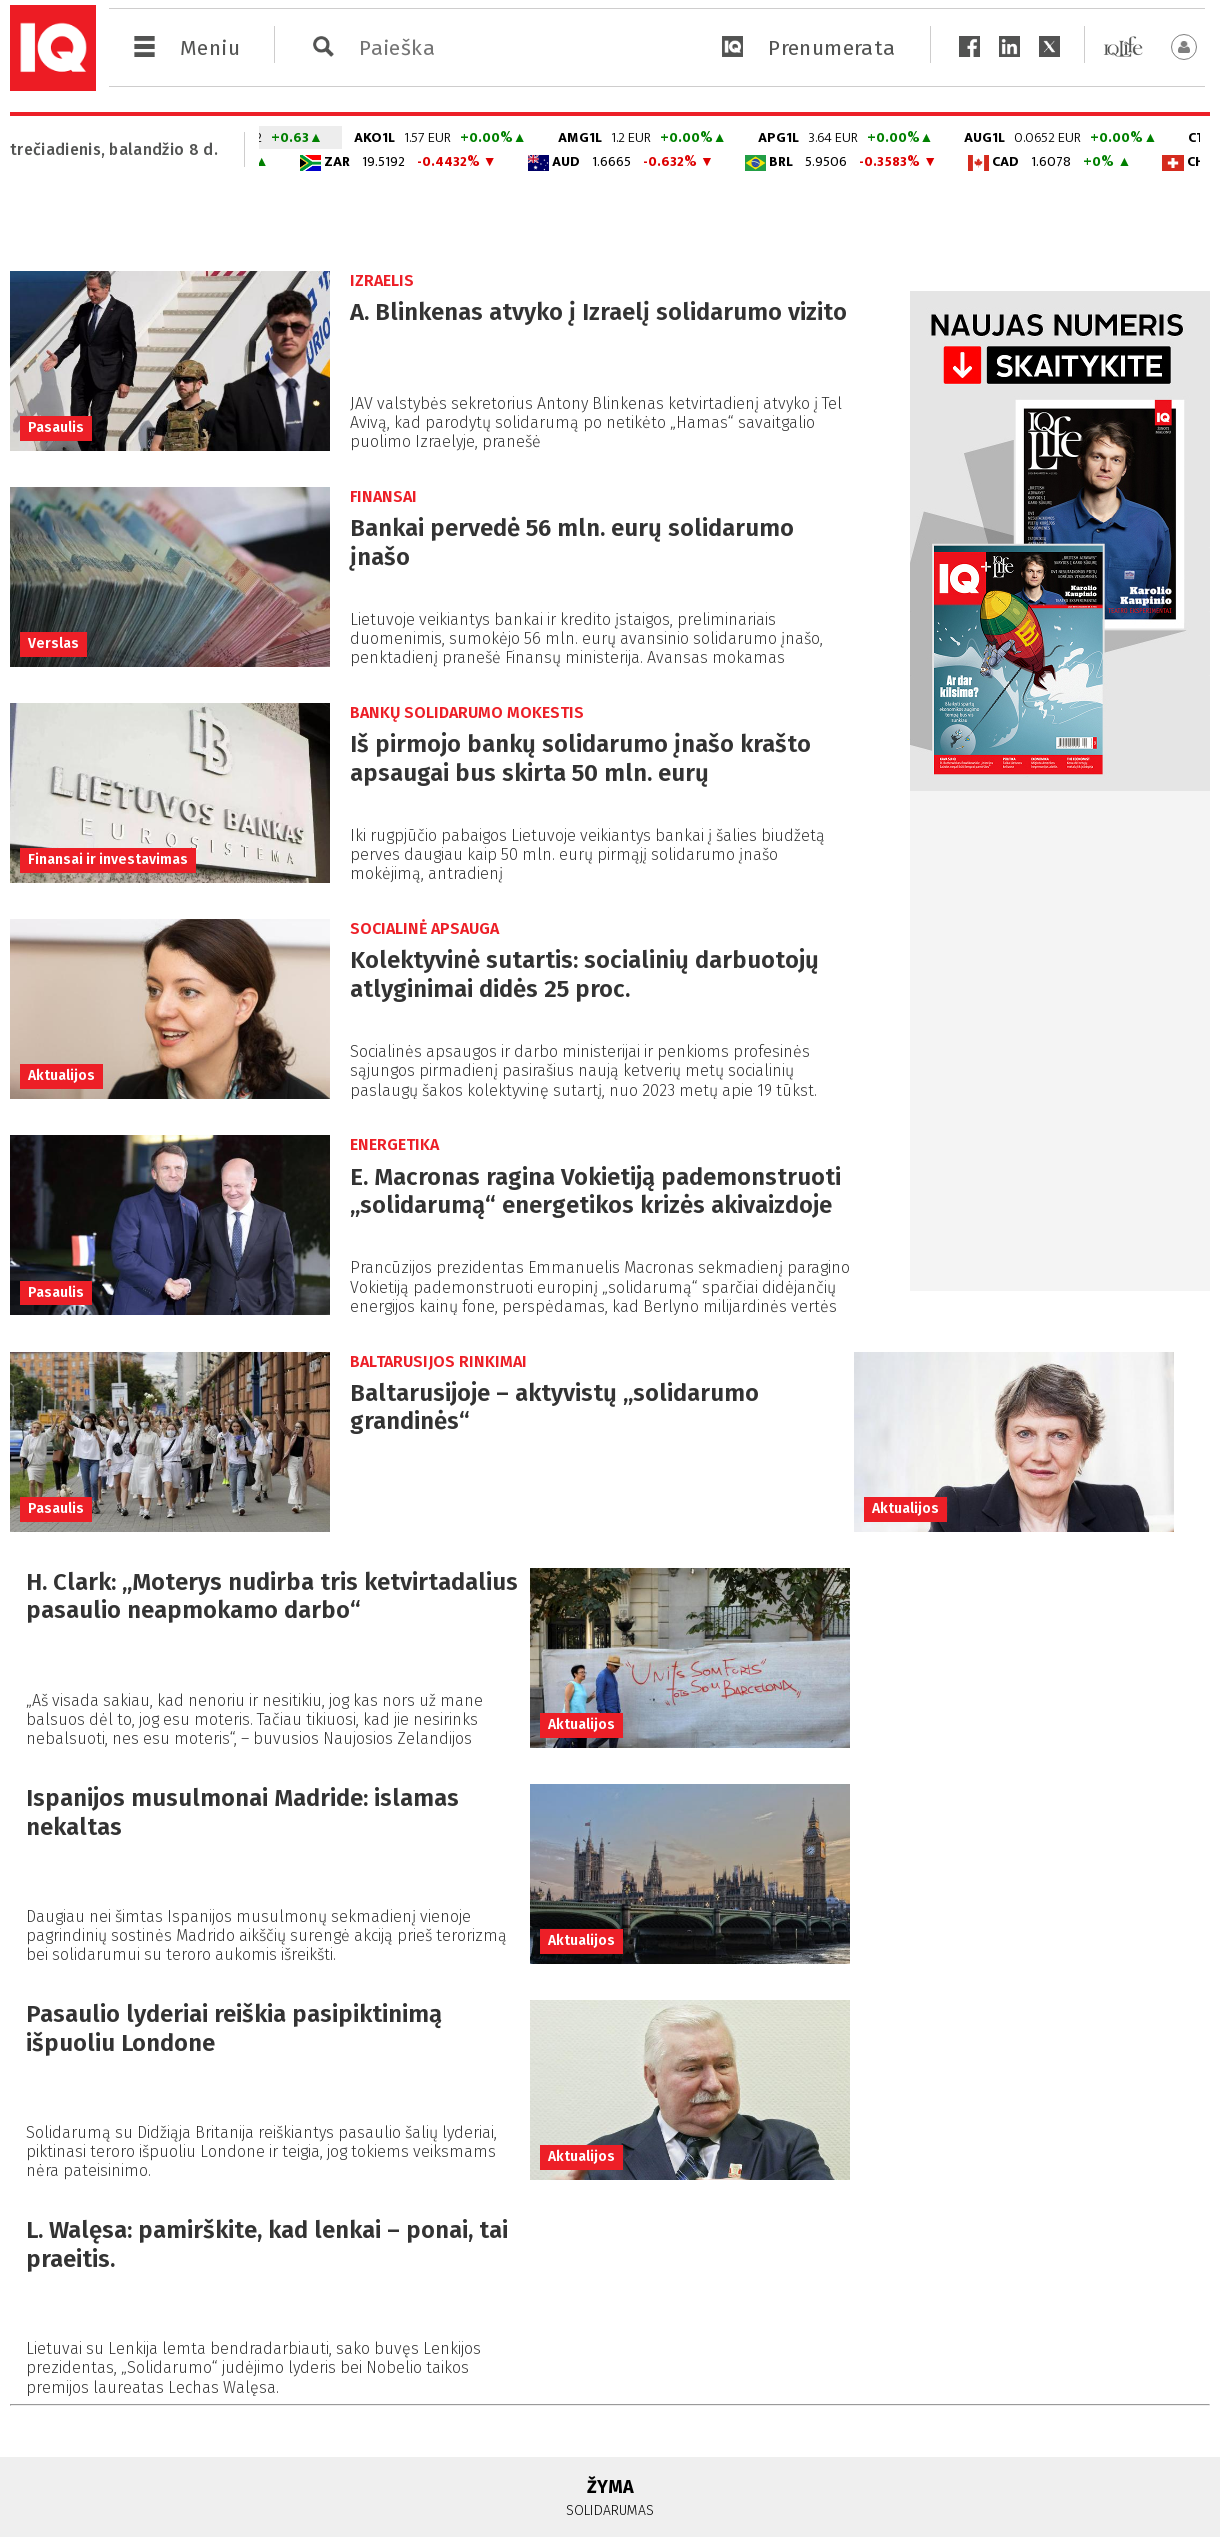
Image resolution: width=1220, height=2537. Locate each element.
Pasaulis (56, 427)
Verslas (53, 643)
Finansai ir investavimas (108, 859)
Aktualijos (61, 1075)
